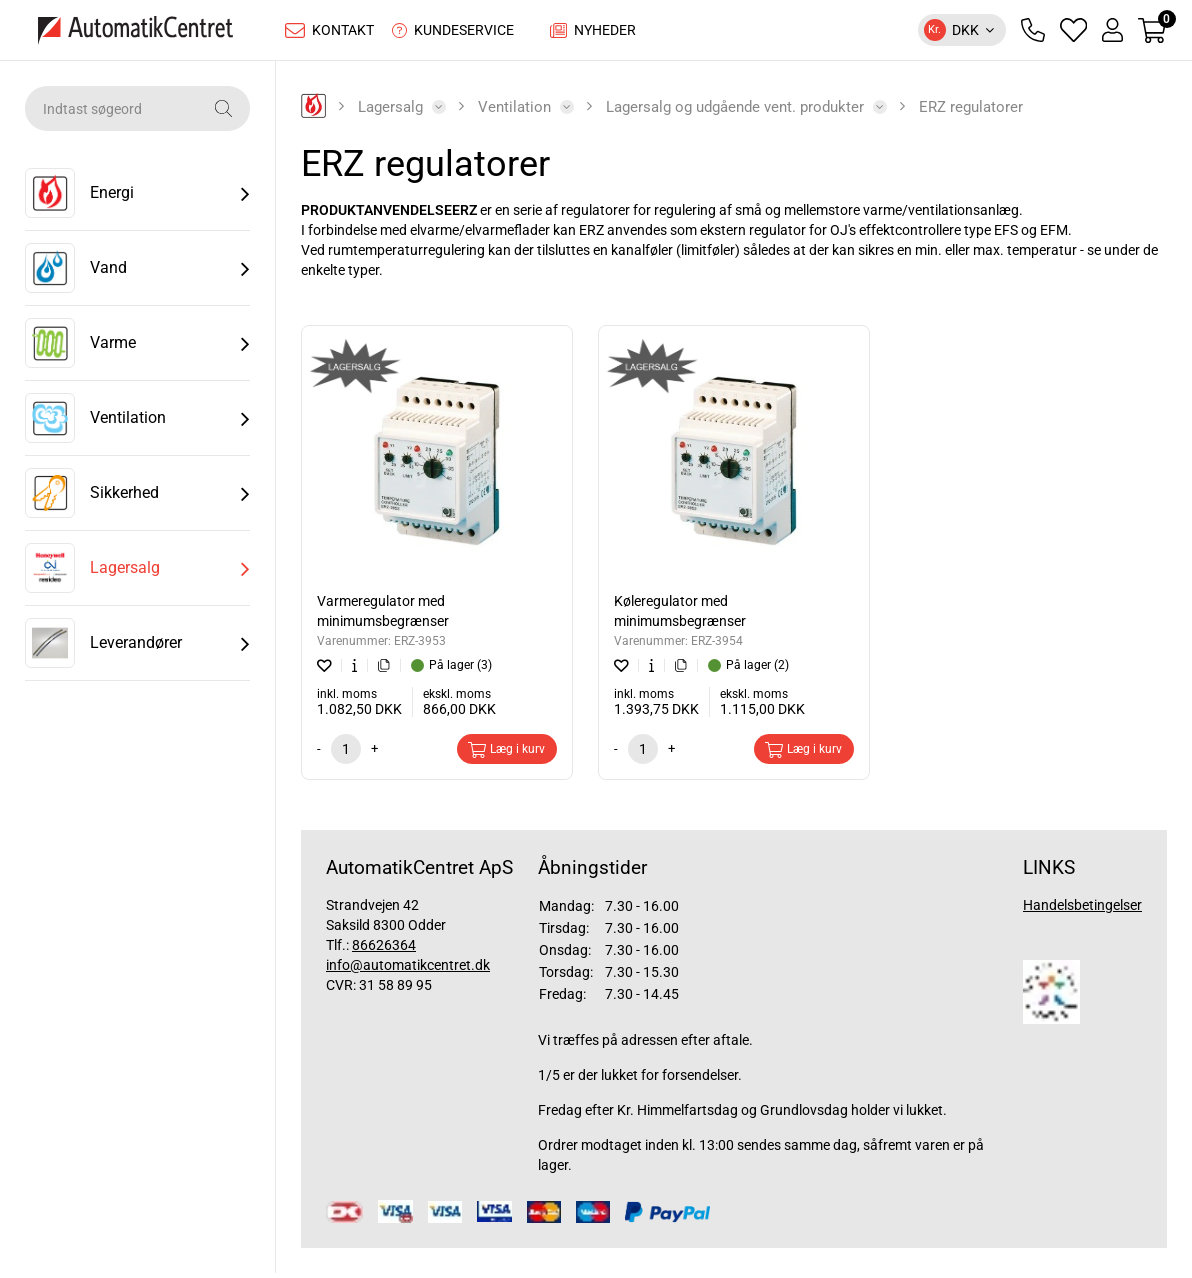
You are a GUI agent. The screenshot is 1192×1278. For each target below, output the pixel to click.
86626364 (384, 950)
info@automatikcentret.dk (408, 970)
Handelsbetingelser (1082, 910)
